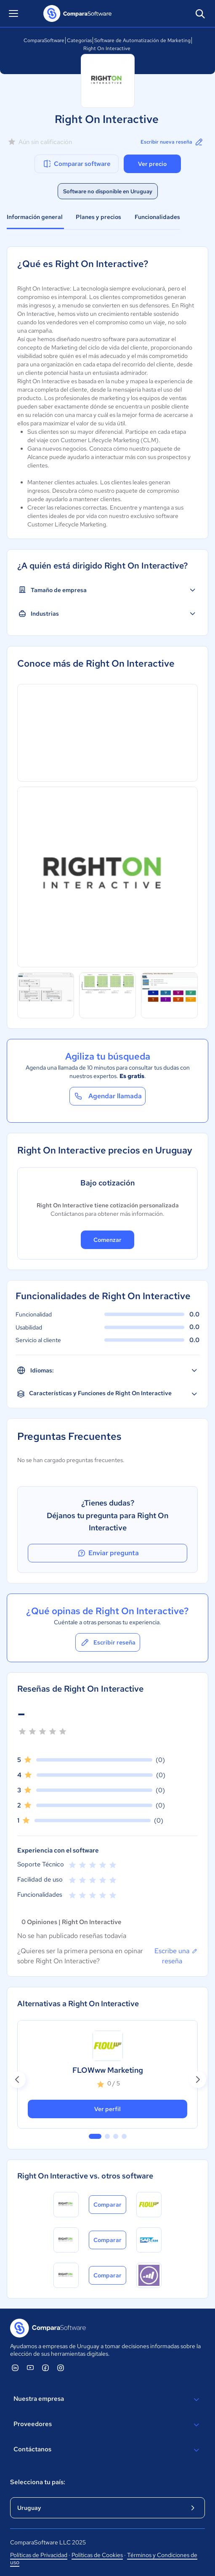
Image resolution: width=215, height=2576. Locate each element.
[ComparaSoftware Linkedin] (15, 2367)
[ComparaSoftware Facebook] (45, 2367)
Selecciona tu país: (37, 2482)
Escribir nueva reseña (172, 142)
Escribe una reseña (176, 1955)
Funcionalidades (157, 217)
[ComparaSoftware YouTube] (30, 2367)
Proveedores (107, 2425)
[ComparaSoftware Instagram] (61, 2367)
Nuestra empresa (107, 2399)
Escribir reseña (107, 1642)
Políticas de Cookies (97, 2555)
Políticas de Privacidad (38, 2555)
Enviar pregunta (108, 1553)
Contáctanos (107, 2450)
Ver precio (152, 164)
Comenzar (107, 1240)
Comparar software (76, 164)
